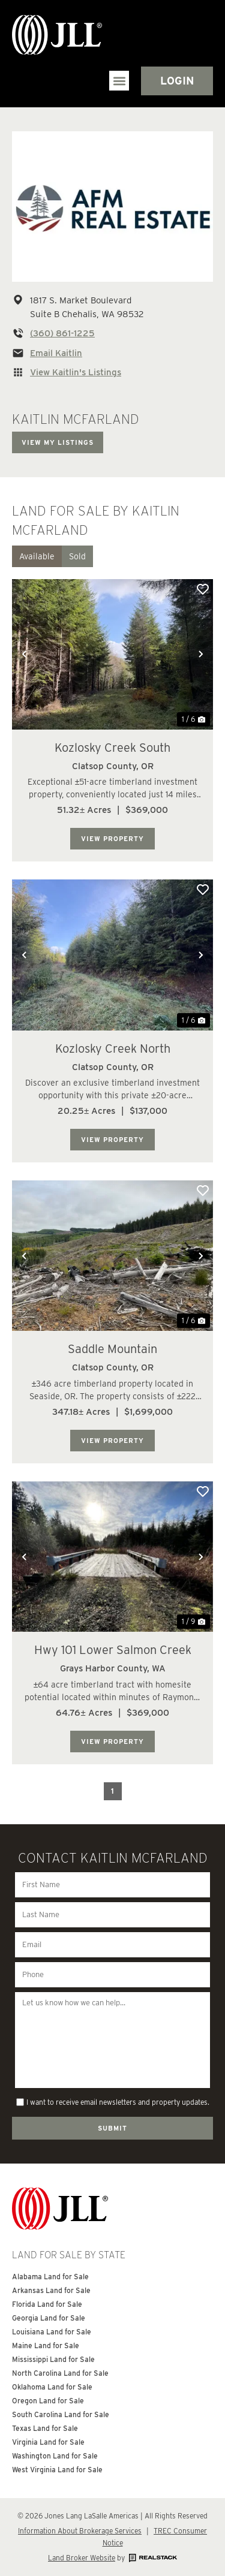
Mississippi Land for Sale (53, 2359)
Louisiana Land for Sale (51, 2331)
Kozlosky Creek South (112, 747)
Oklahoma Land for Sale (52, 2386)
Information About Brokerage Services (80, 2530)
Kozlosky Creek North (112, 1048)
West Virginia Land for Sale (57, 2469)
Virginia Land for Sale (48, 2442)
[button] (119, 81)
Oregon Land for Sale (48, 2400)
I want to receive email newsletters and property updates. (117, 2102)
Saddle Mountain (112, 1349)
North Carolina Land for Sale (60, 2373)
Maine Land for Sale (45, 2345)
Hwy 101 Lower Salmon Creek (112, 1650)
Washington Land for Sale (55, 2455)
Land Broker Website (81, 2557)
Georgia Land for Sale (48, 2317)
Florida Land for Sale (47, 2304)
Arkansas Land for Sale (51, 2290)
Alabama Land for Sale (50, 2276)
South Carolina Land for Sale (60, 2414)
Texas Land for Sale (45, 2428)
